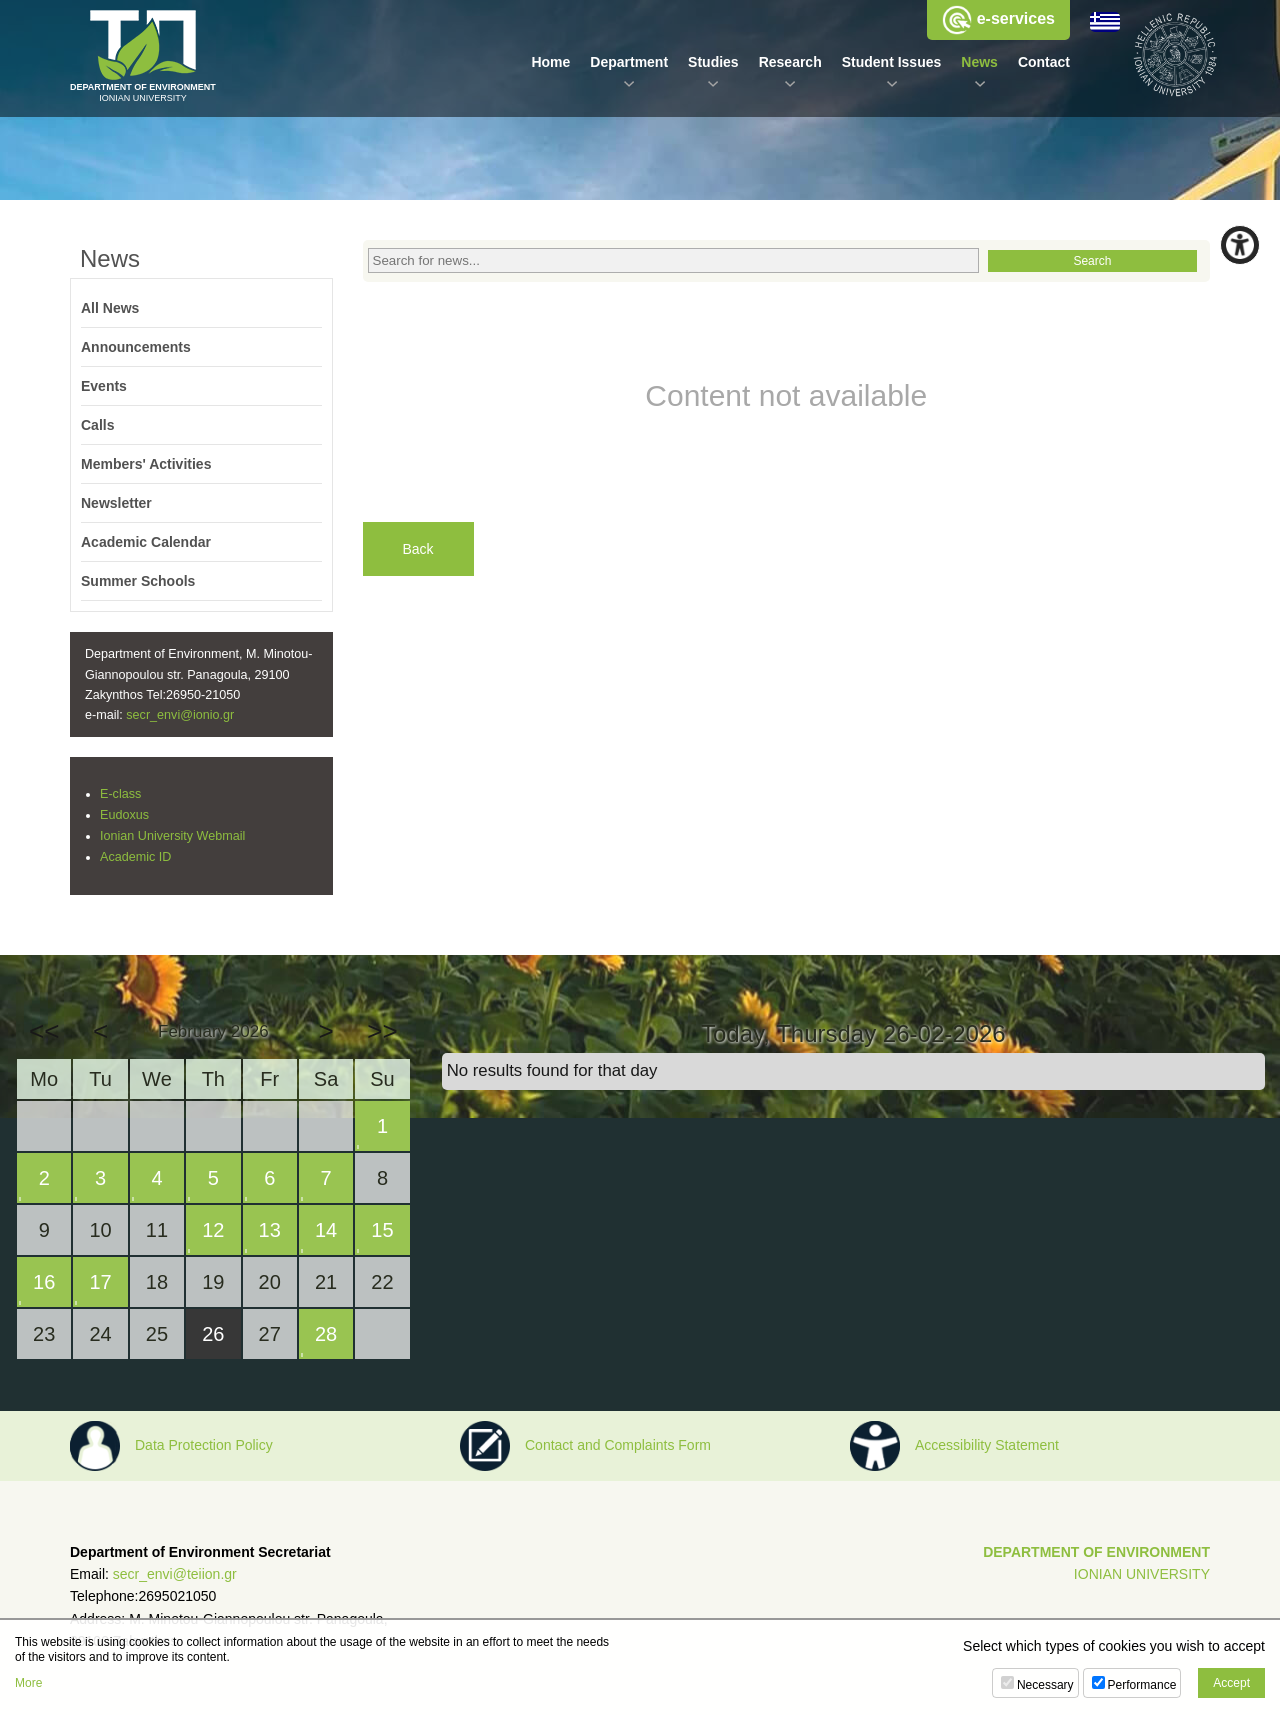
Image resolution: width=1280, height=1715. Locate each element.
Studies (713, 62)
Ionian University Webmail (172, 836)
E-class (120, 794)
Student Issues (892, 62)
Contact (1044, 62)
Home (550, 62)
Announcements (136, 347)
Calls (97, 425)
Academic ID (135, 857)
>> (382, 1031)
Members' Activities (146, 464)
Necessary (1045, 1685)
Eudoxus (124, 815)
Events (104, 386)
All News (110, 308)
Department (629, 62)
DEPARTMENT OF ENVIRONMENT (1096, 1552)
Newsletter (116, 503)
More (28, 1683)
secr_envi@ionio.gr (180, 715)
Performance (1142, 1685)
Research (790, 62)
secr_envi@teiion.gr (175, 1574)
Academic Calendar (146, 542)
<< (44, 1031)
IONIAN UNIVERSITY (1142, 1574)
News (979, 62)
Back (418, 549)
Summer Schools (138, 581)
